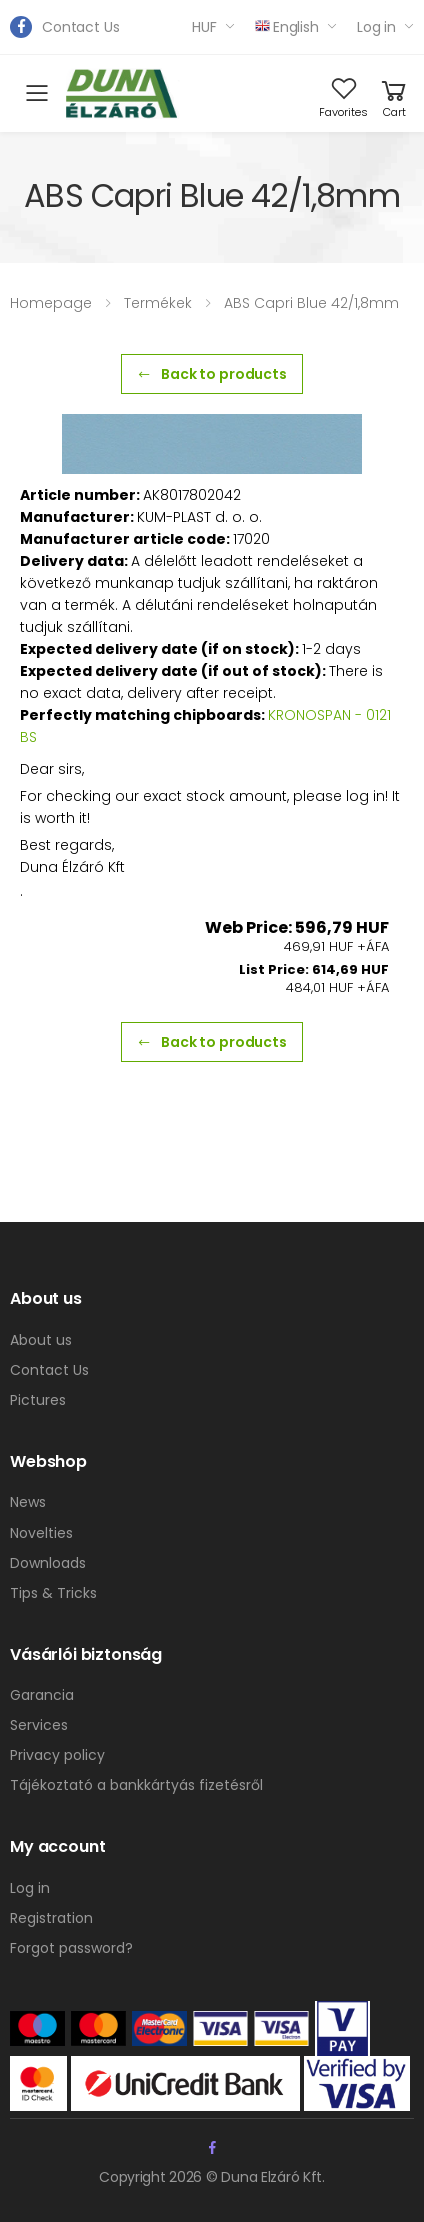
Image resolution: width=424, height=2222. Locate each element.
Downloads (48, 1563)
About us (41, 1340)
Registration (51, 1918)
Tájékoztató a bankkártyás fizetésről (136, 1785)
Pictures (38, 1400)
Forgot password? (71, 1948)
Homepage (51, 303)
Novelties (41, 1533)
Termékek (158, 303)
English (287, 27)
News (28, 1502)
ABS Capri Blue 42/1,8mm (311, 303)
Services (39, 1725)
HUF (204, 27)
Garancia (42, 1695)
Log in (376, 27)
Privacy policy (57, 1755)
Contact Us (81, 27)
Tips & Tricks (53, 1593)
